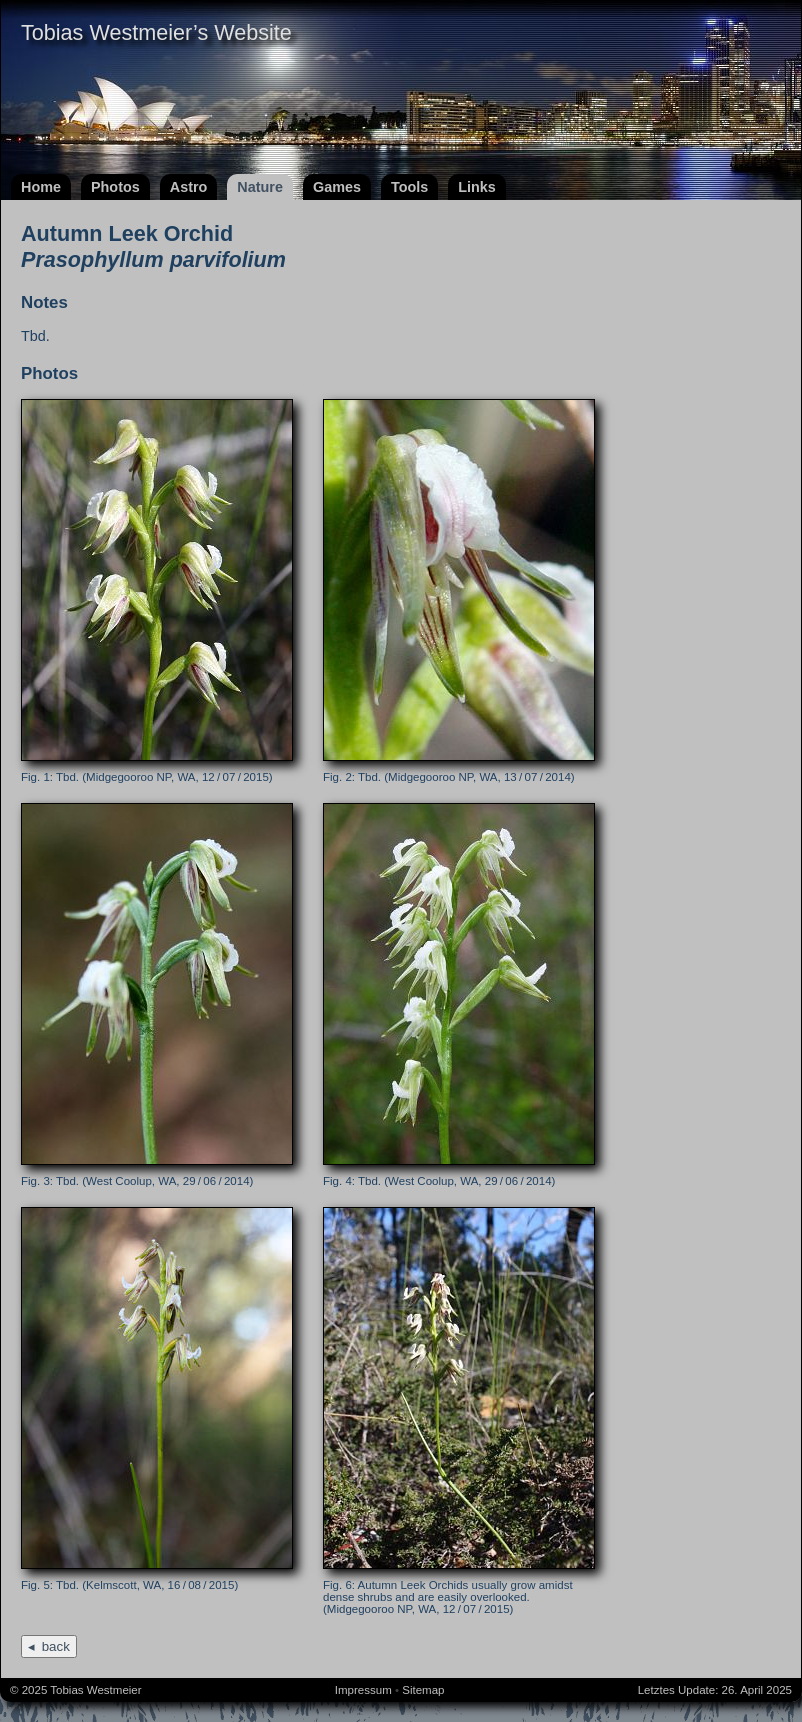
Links (477, 187)
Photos (115, 187)
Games (337, 187)
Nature (260, 187)
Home (41, 187)
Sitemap (423, 1690)
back (56, 1646)
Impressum (363, 1690)
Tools (409, 187)
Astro (189, 187)
